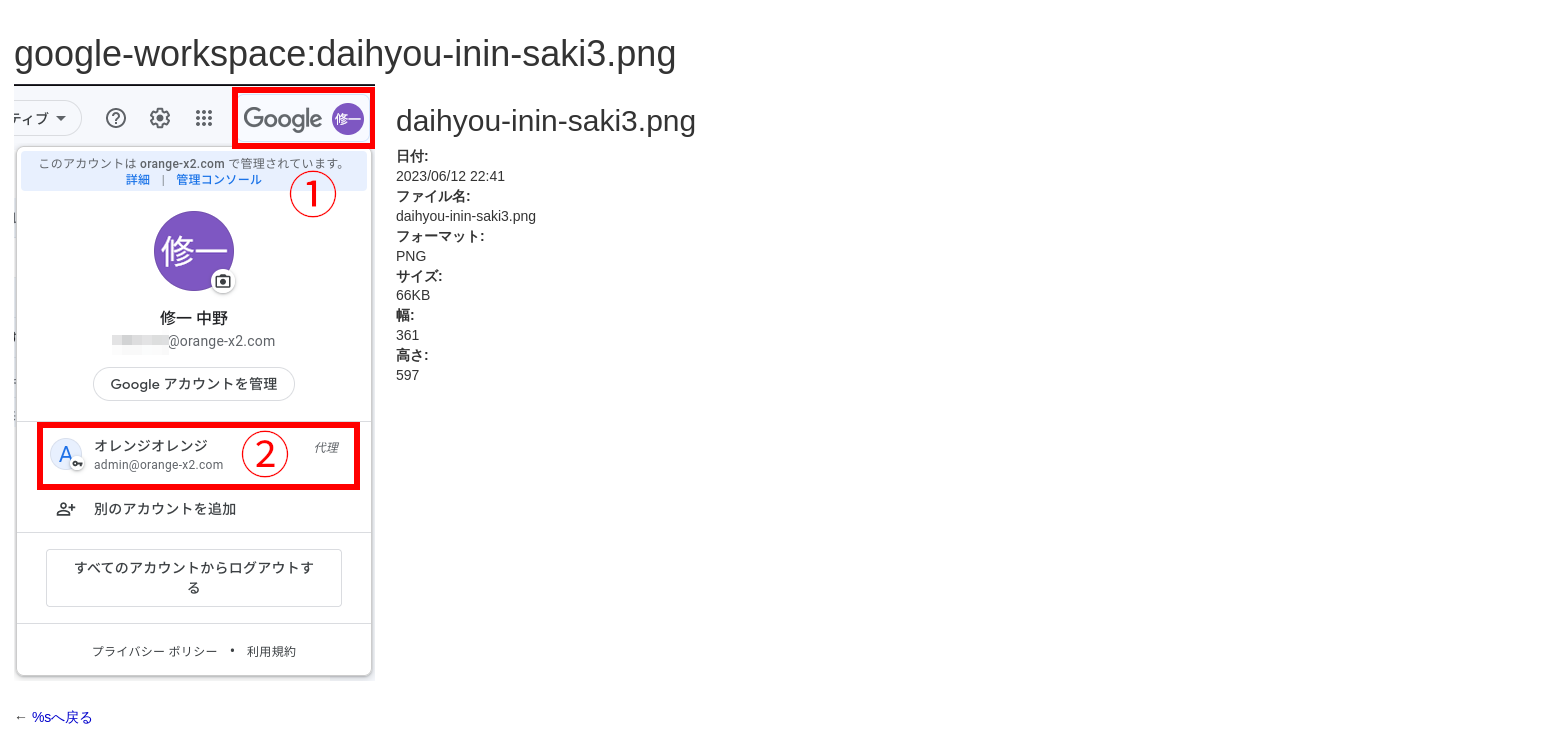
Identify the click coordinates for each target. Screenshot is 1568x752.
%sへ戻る (62, 717)
